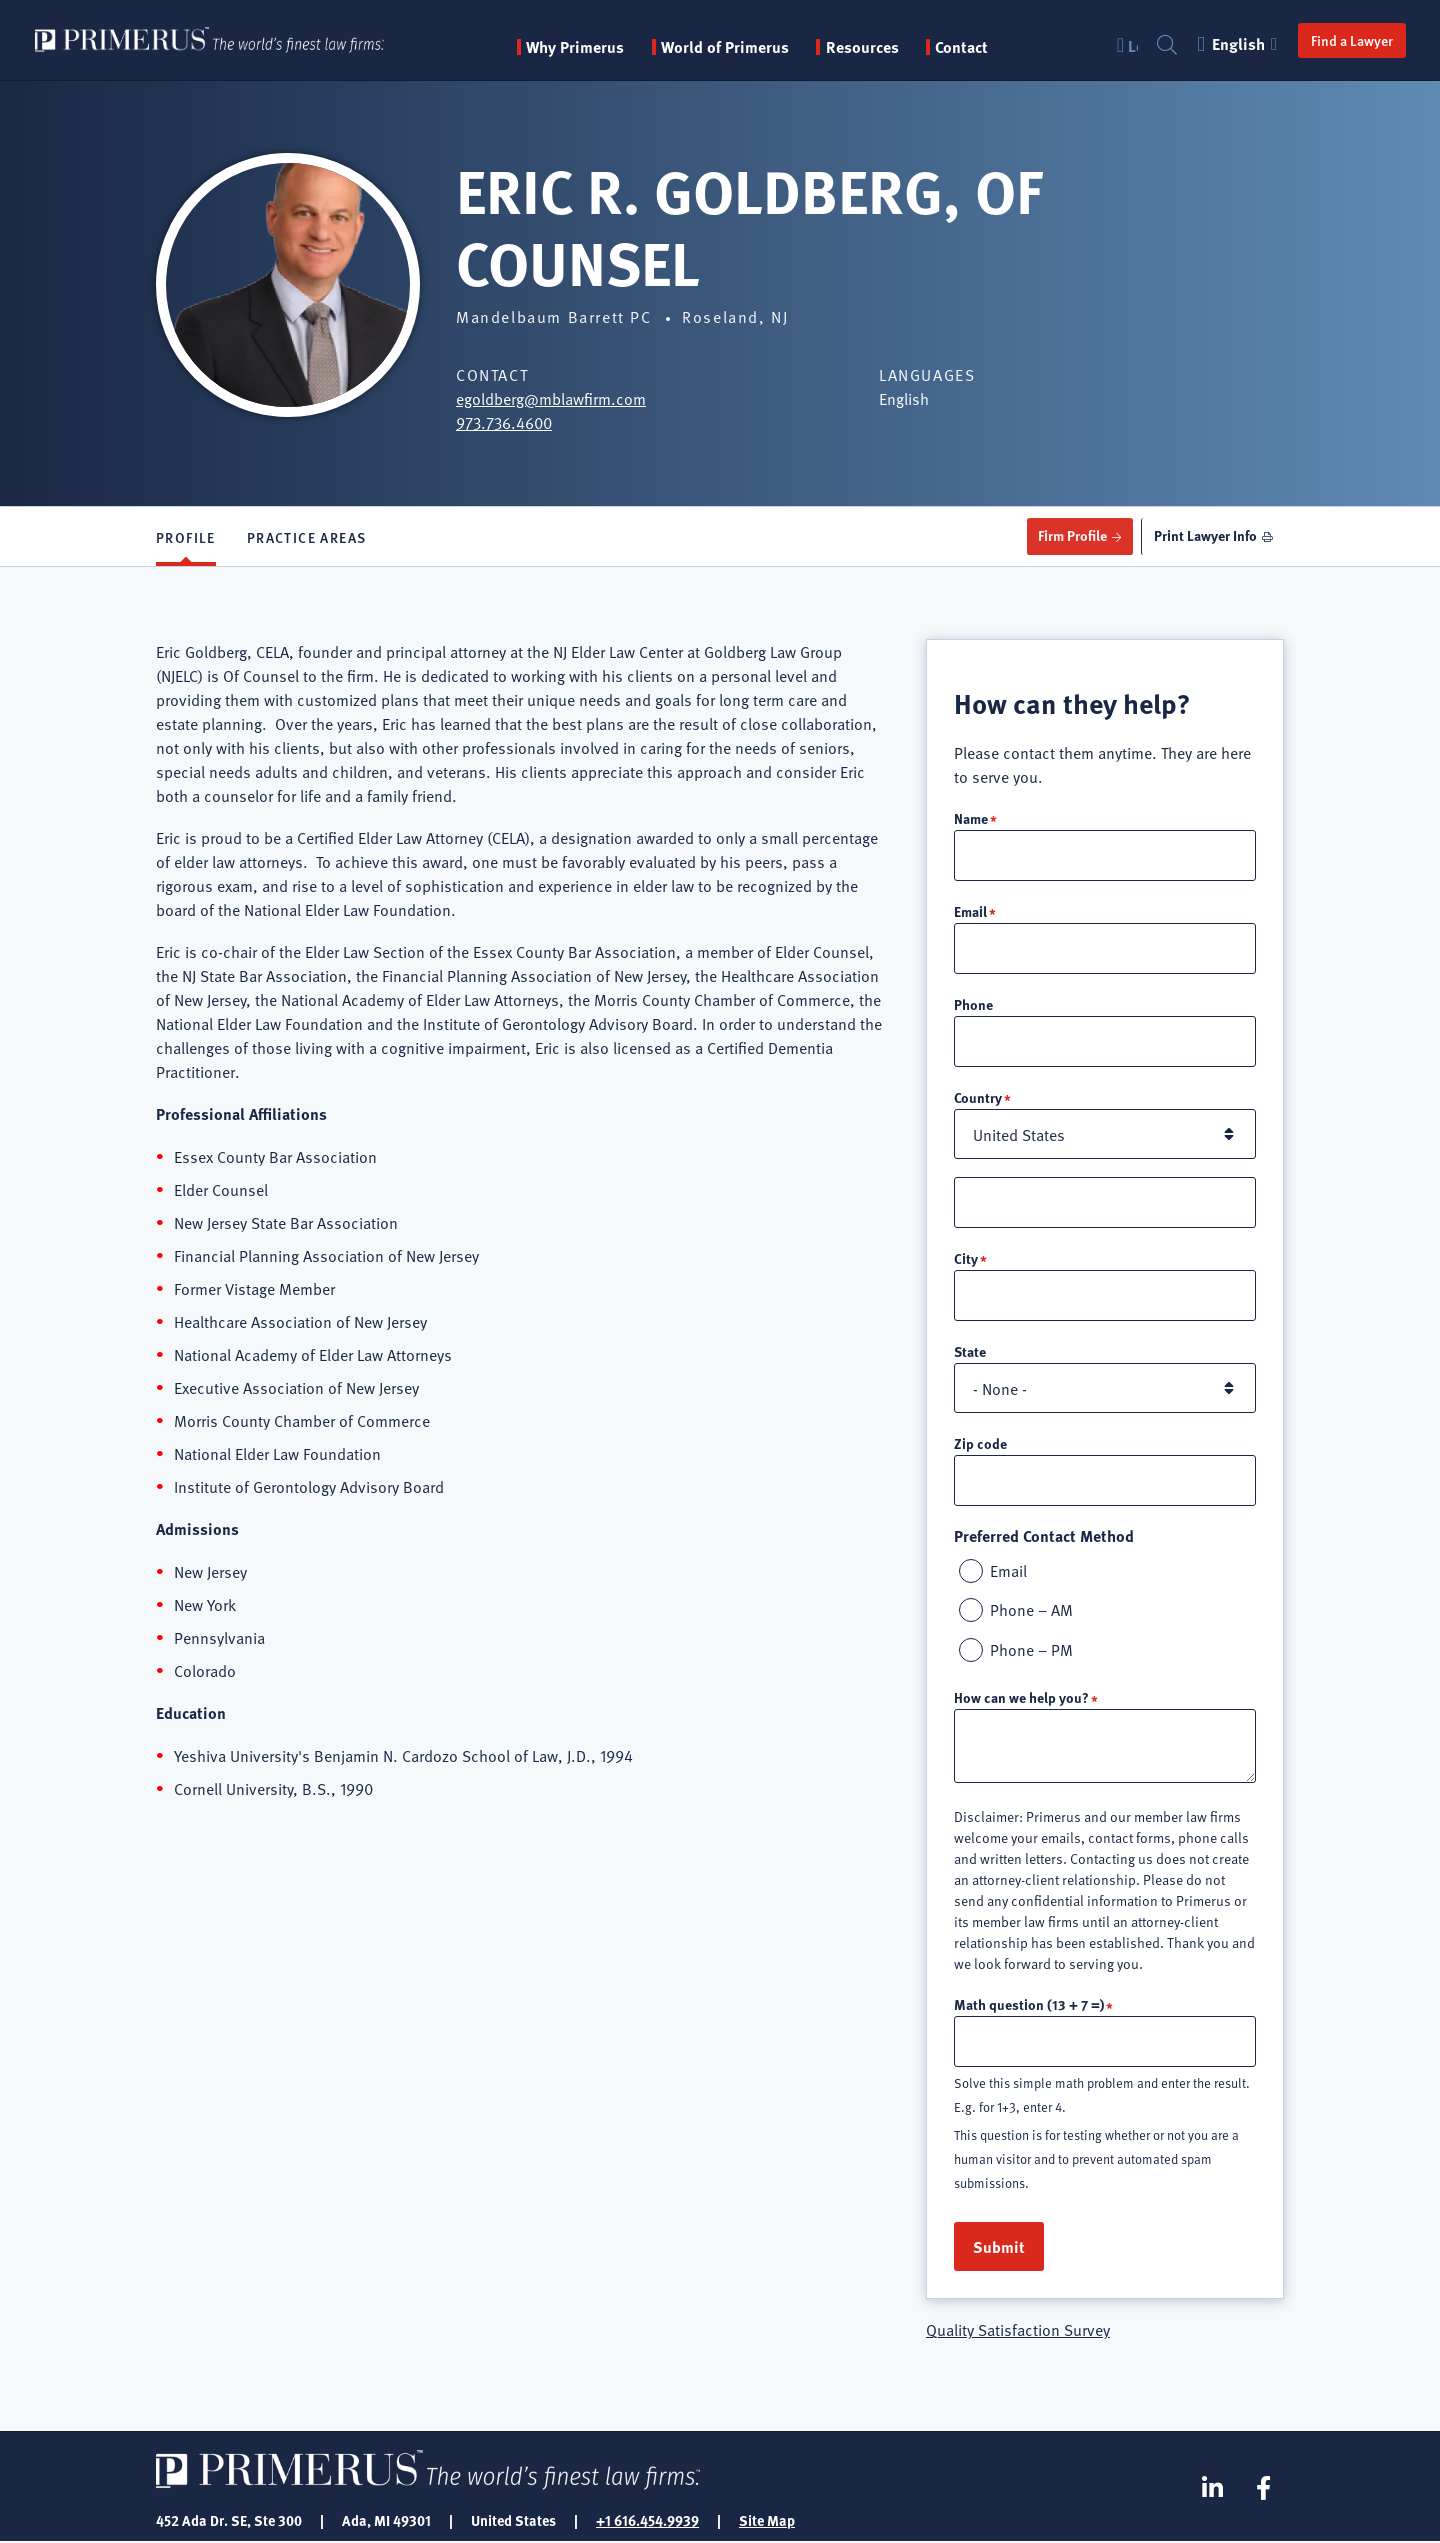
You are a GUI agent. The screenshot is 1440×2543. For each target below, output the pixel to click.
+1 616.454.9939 (647, 2521)
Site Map (767, 2521)
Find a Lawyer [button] (1350, 40)
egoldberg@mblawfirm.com (551, 398)
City (966, 1258)
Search (1165, 45)
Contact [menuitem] (966, 47)
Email (970, 911)
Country (978, 1097)
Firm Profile (1068, 536)
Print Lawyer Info (1203, 536)
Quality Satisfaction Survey (1018, 2330)
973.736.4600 (504, 422)
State (970, 1351)
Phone (973, 1004)
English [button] (1238, 43)
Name (971, 818)
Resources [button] (867, 47)
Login (1131, 45)
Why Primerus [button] (580, 47)
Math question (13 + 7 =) (1029, 2005)
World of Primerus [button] (730, 47)
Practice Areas (307, 537)
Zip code (980, 1443)
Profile (186, 537)
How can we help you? (1021, 1698)
